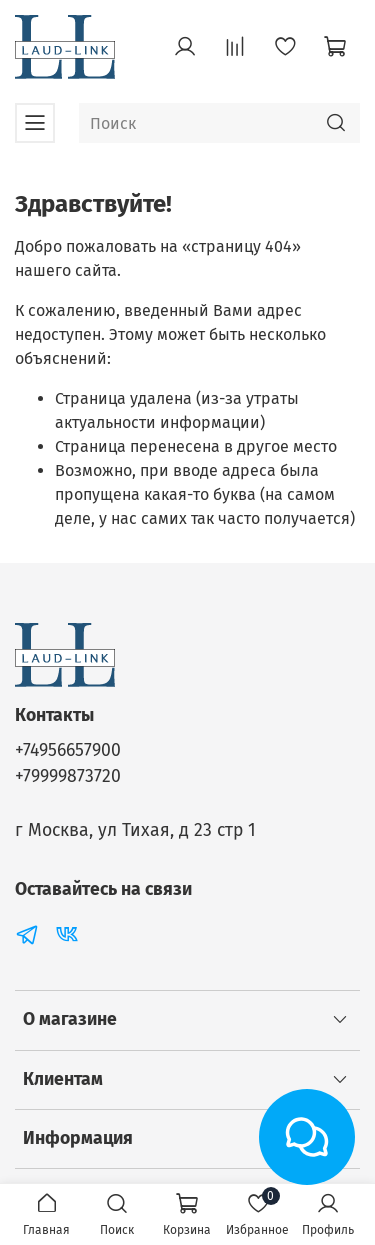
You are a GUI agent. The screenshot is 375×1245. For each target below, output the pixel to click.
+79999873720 (68, 776)
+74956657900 (68, 750)
